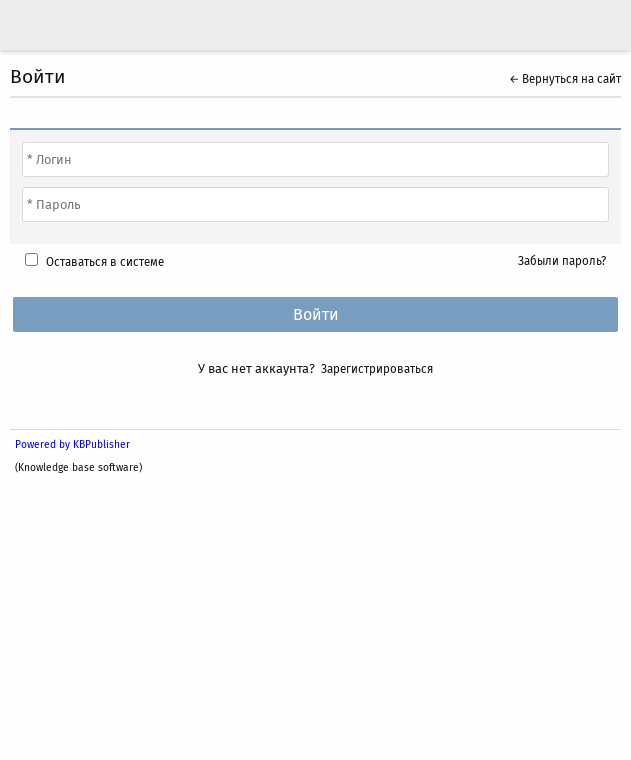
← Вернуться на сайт (565, 79)
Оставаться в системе (105, 262)
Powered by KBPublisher (72, 444)
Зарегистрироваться (377, 369)
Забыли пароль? (562, 261)
